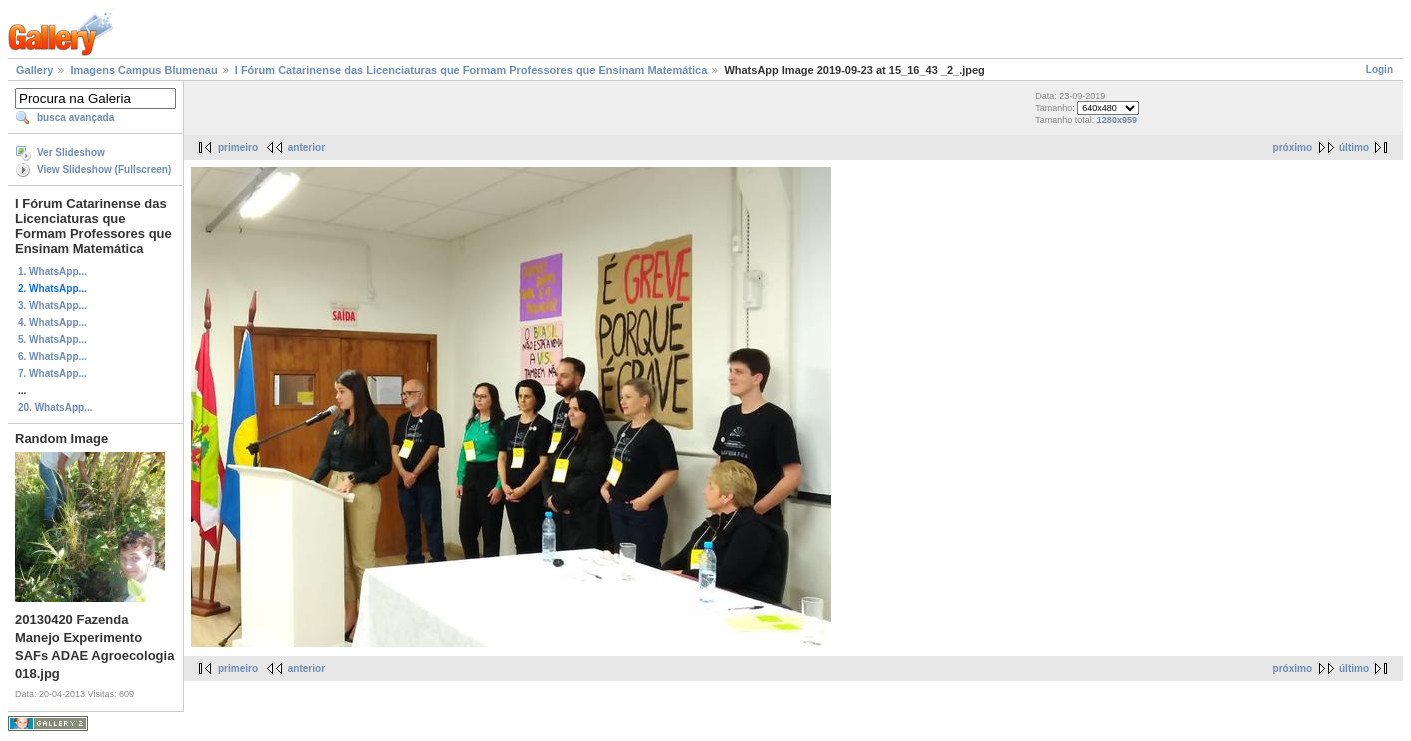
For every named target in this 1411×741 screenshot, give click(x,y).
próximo (1292, 147)
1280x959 (1117, 120)
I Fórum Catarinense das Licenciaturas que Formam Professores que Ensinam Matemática (471, 70)
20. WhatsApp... (55, 407)
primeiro (238, 147)
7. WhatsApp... (52, 373)
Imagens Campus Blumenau (143, 70)
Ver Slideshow (71, 152)
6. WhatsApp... (52, 356)
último (1354, 147)
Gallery (34, 70)
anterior (306, 147)
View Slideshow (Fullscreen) (104, 169)
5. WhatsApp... (52, 339)
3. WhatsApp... (52, 305)
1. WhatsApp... (52, 271)
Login (1379, 69)
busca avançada (75, 117)
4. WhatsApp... (52, 322)
